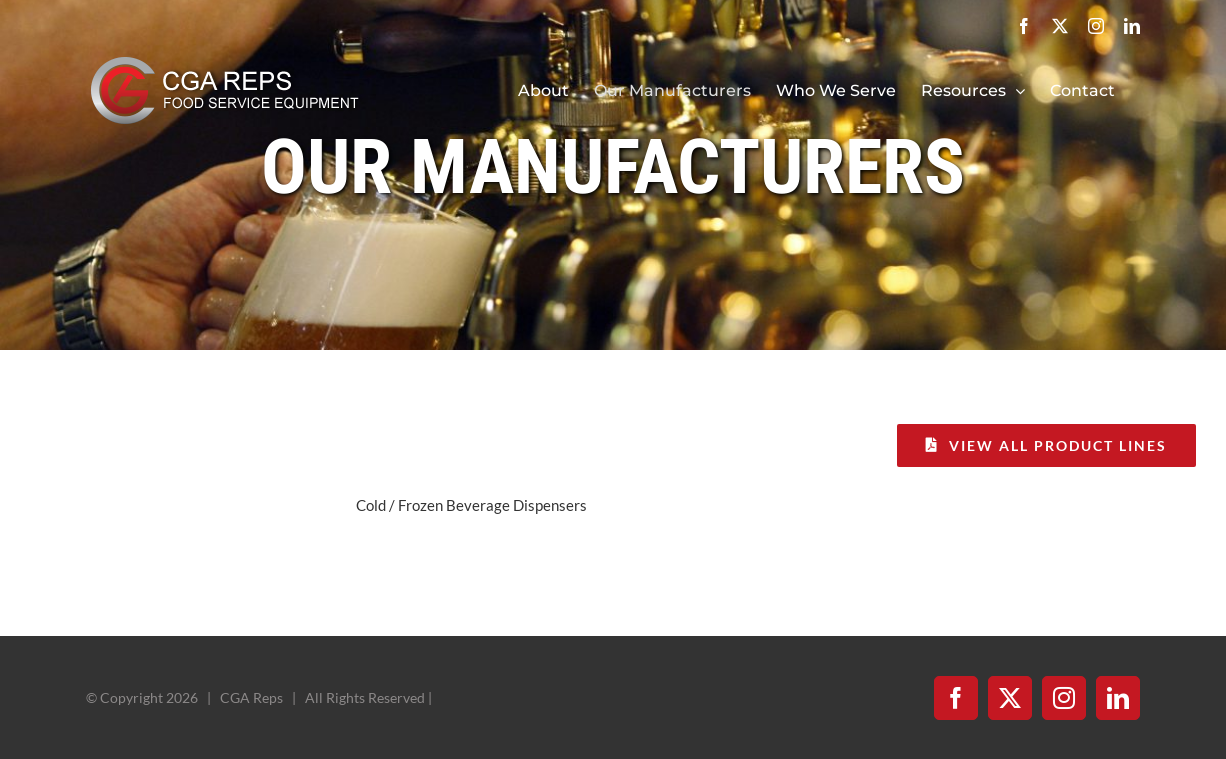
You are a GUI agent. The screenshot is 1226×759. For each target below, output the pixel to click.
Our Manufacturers (613, 167)
